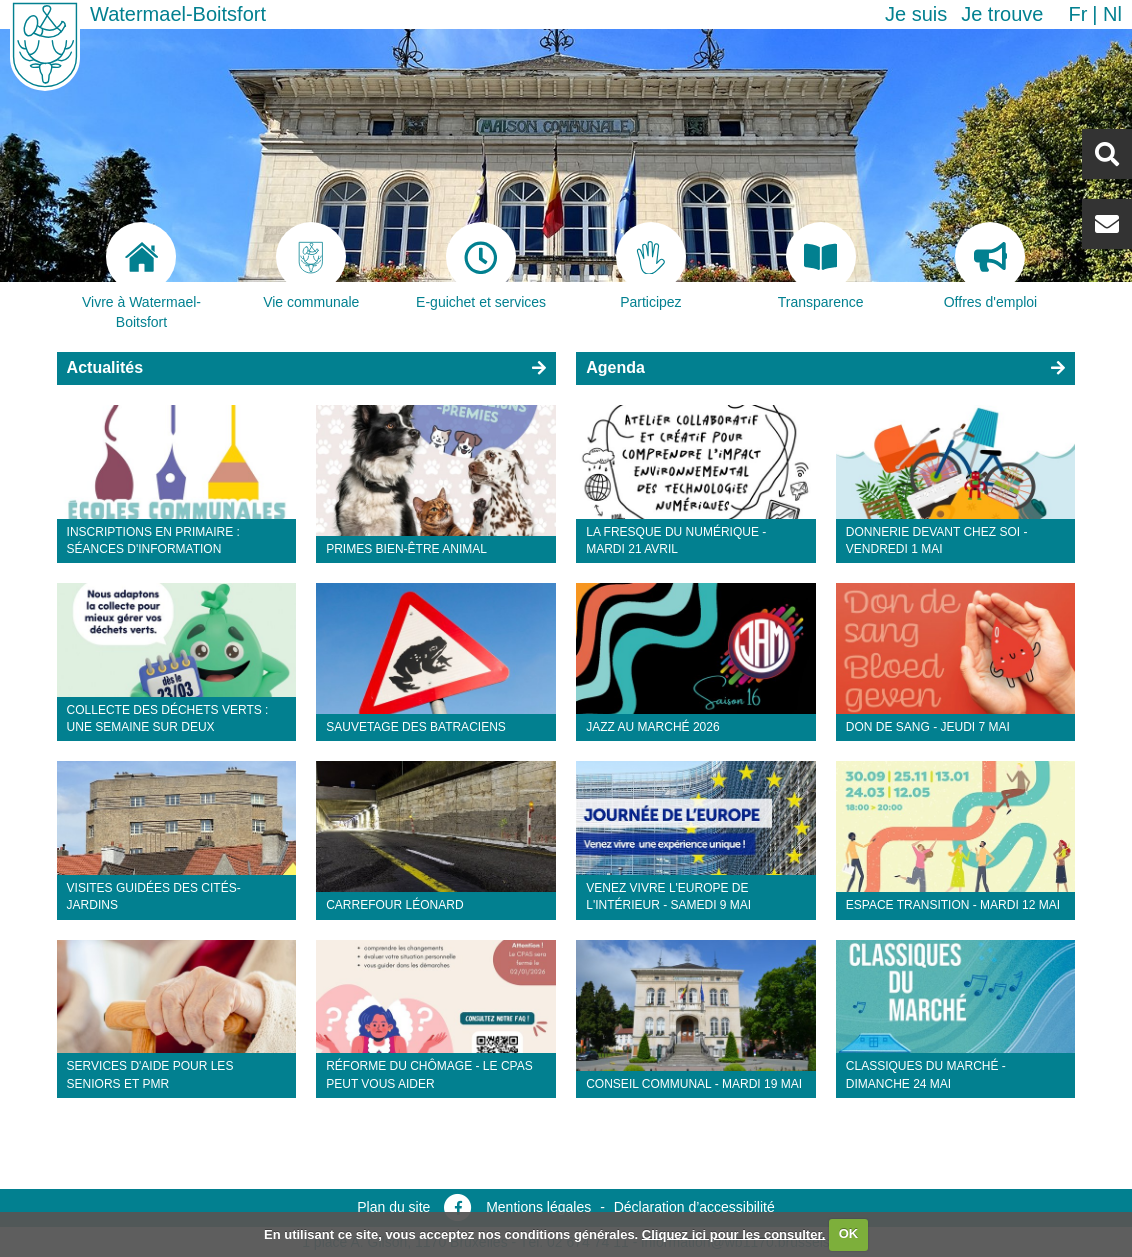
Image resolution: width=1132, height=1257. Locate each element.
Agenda (615, 367)
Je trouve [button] (1002, 14)
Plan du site (393, 1207)
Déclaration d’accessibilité (694, 1207)
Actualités (105, 367)
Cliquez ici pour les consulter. (734, 1233)
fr (1077, 14)
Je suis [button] (916, 14)
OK (849, 1233)
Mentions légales (538, 1207)
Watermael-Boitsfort (178, 14)
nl (1112, 14)
